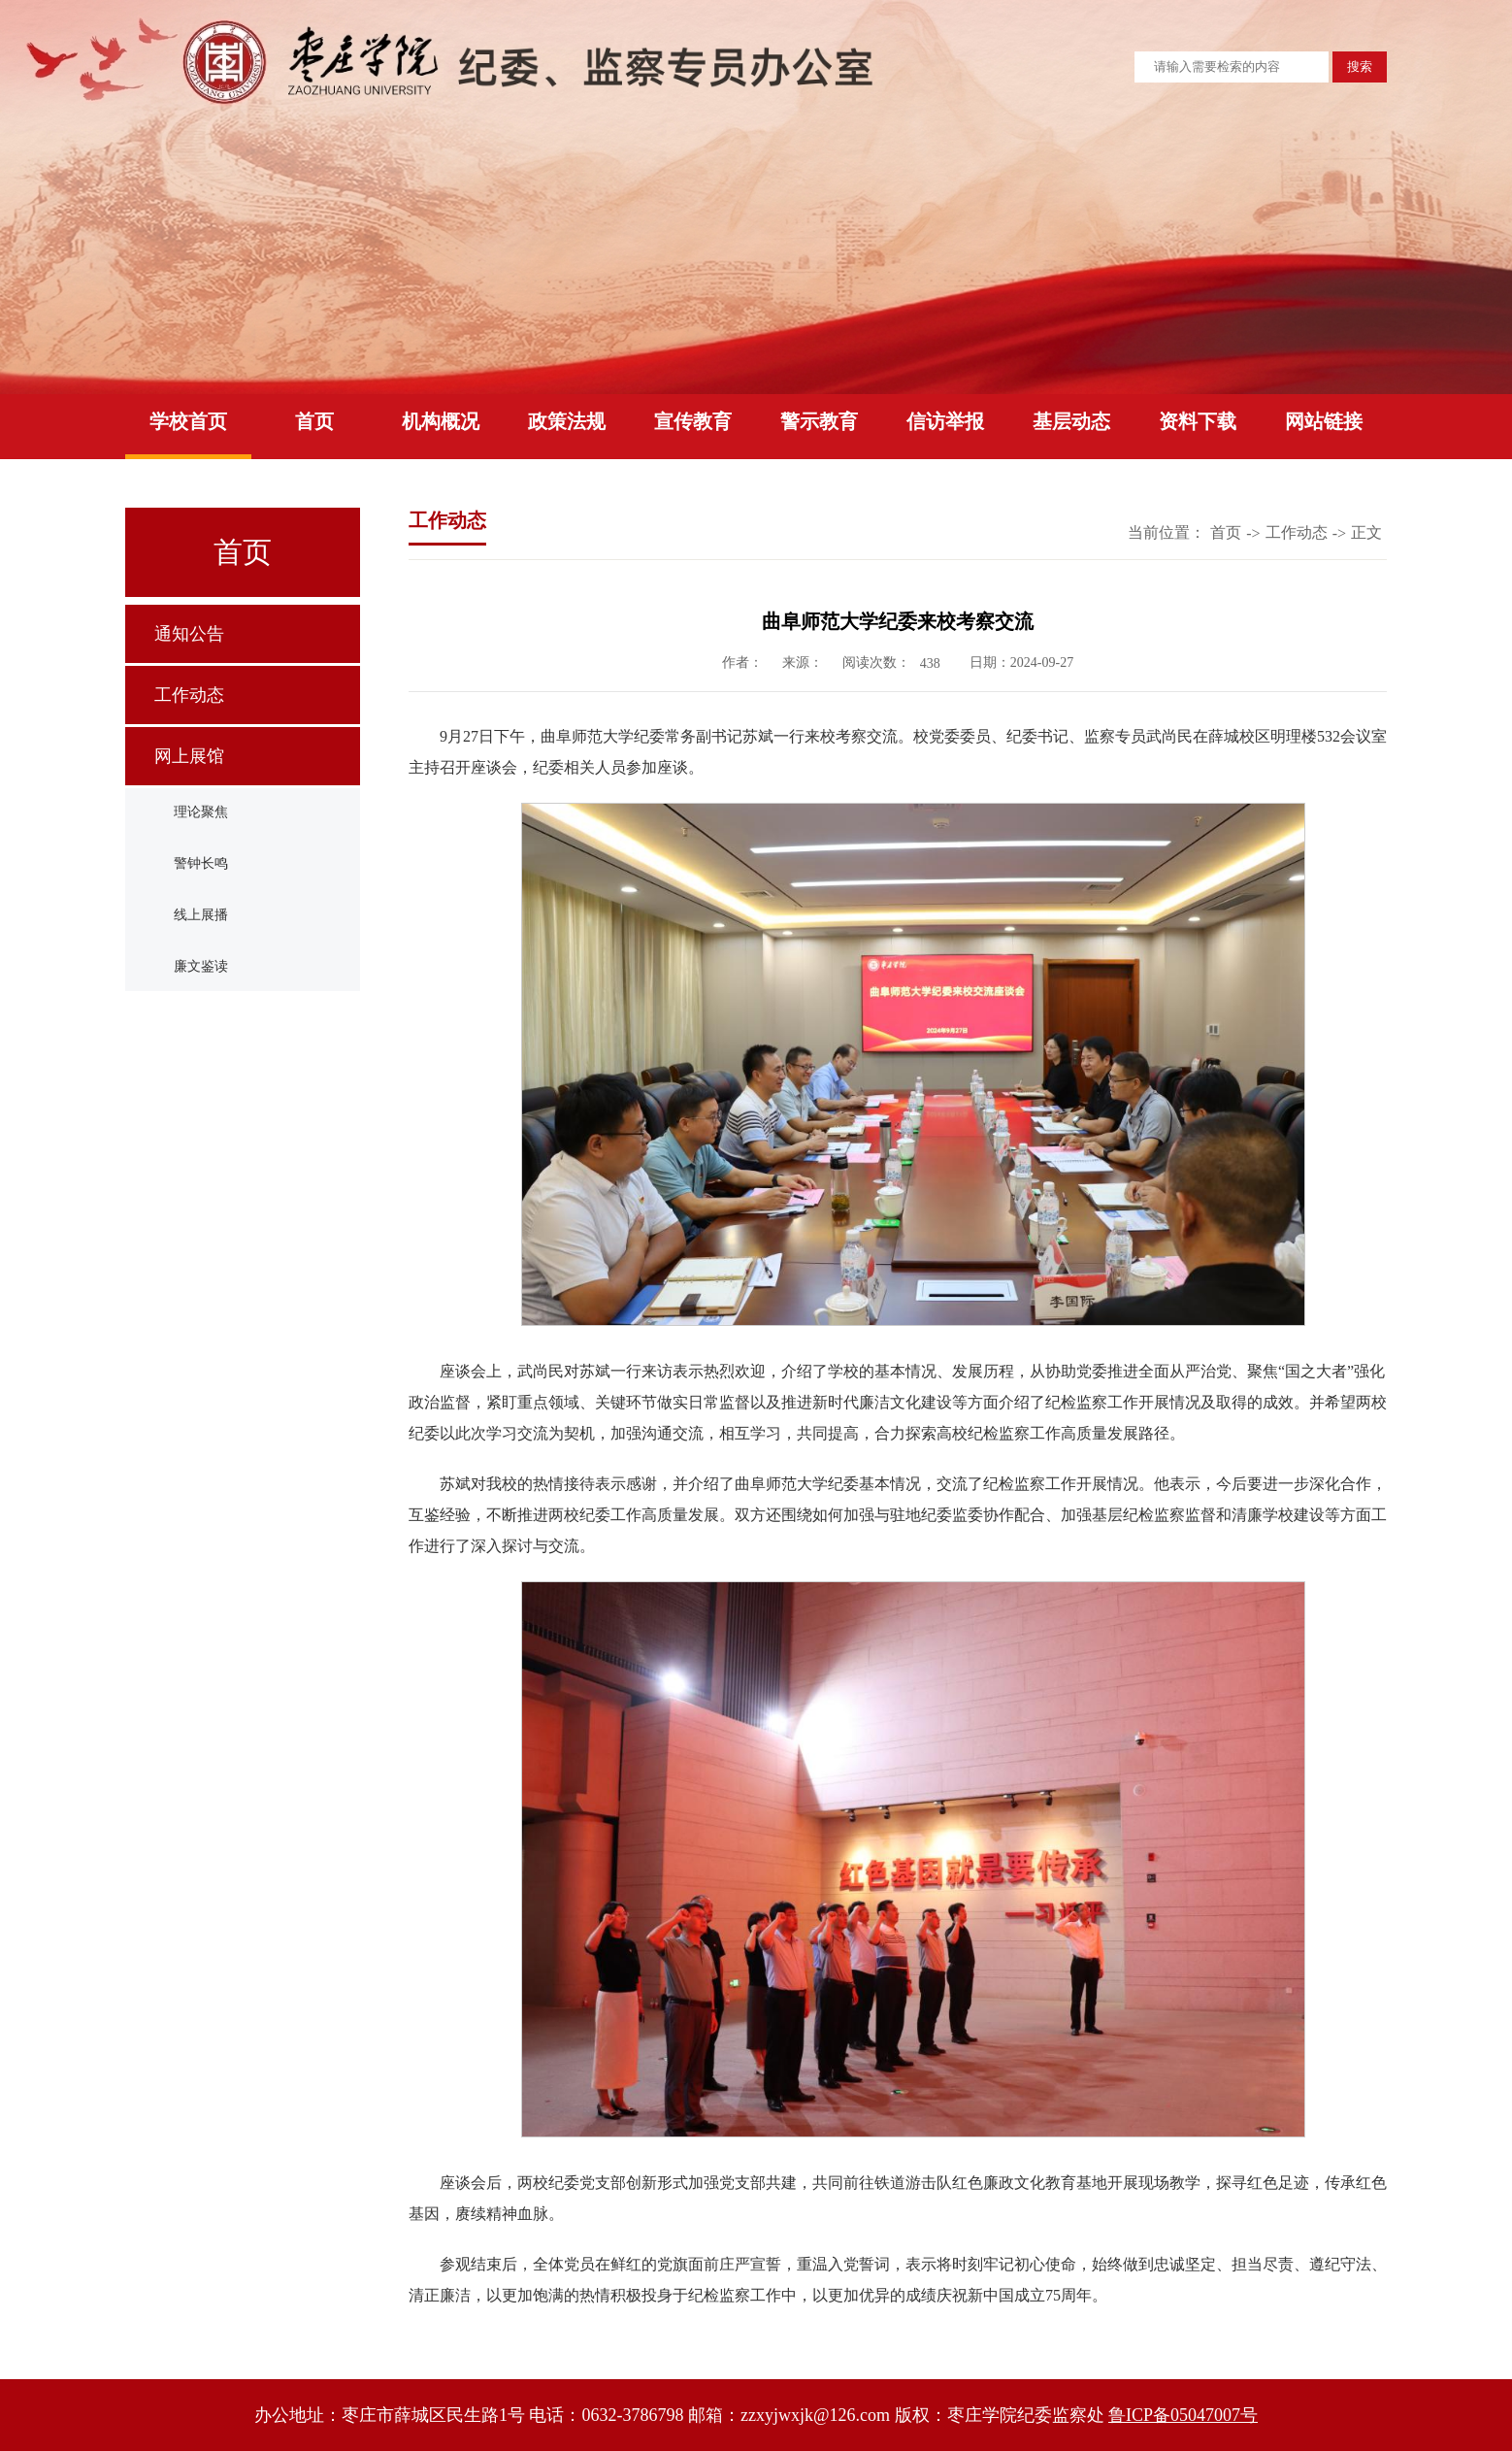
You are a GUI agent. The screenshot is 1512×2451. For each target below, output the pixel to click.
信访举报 (945, 421)
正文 (1366, 532)
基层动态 (1071, 421)
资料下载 (1197, 421)
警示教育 (819, 421)
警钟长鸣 (201, 863)
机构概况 (440, 421)
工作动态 (189, 695)
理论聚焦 (201, 812)
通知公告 (189, 634)
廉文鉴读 (201, 966)
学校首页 (188, 421)
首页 (314, 421)
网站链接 (1324, 421)
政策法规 (567, 421)
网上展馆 (189, 756)
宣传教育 (693, 421)
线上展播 (201, 915)
